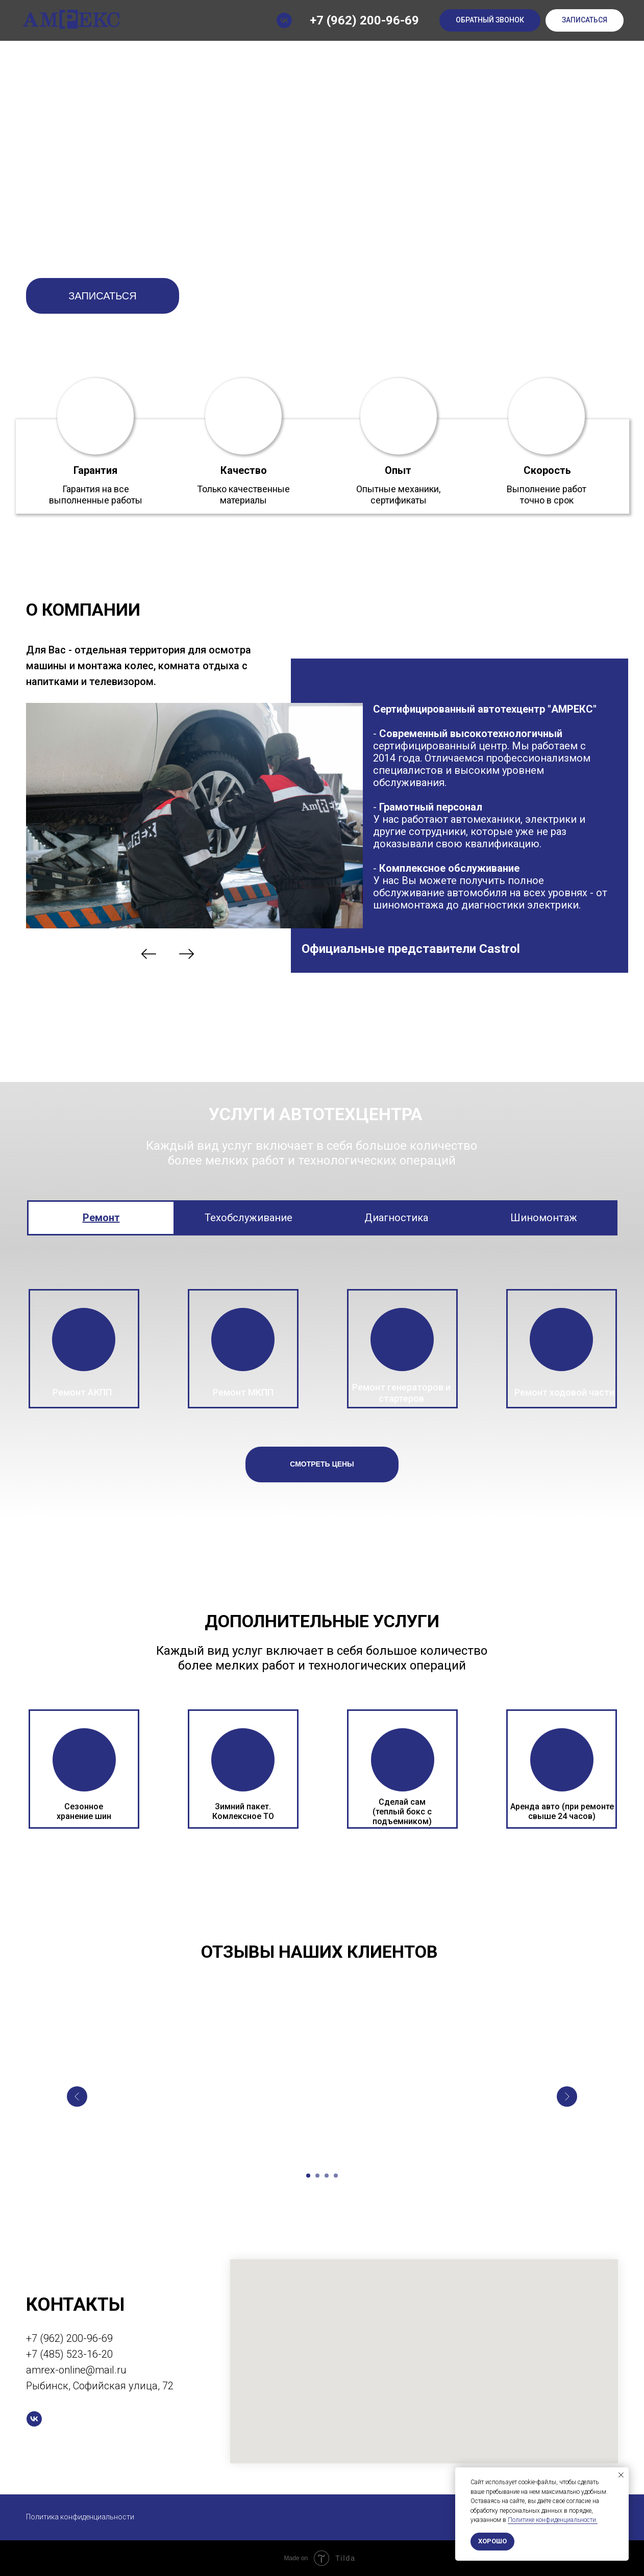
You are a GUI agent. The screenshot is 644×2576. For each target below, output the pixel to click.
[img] (148, 954)
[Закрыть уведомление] (621, 2475)
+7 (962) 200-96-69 (364, 20)
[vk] (284, 20)
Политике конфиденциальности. (553, 2519)
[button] (489, 20)
